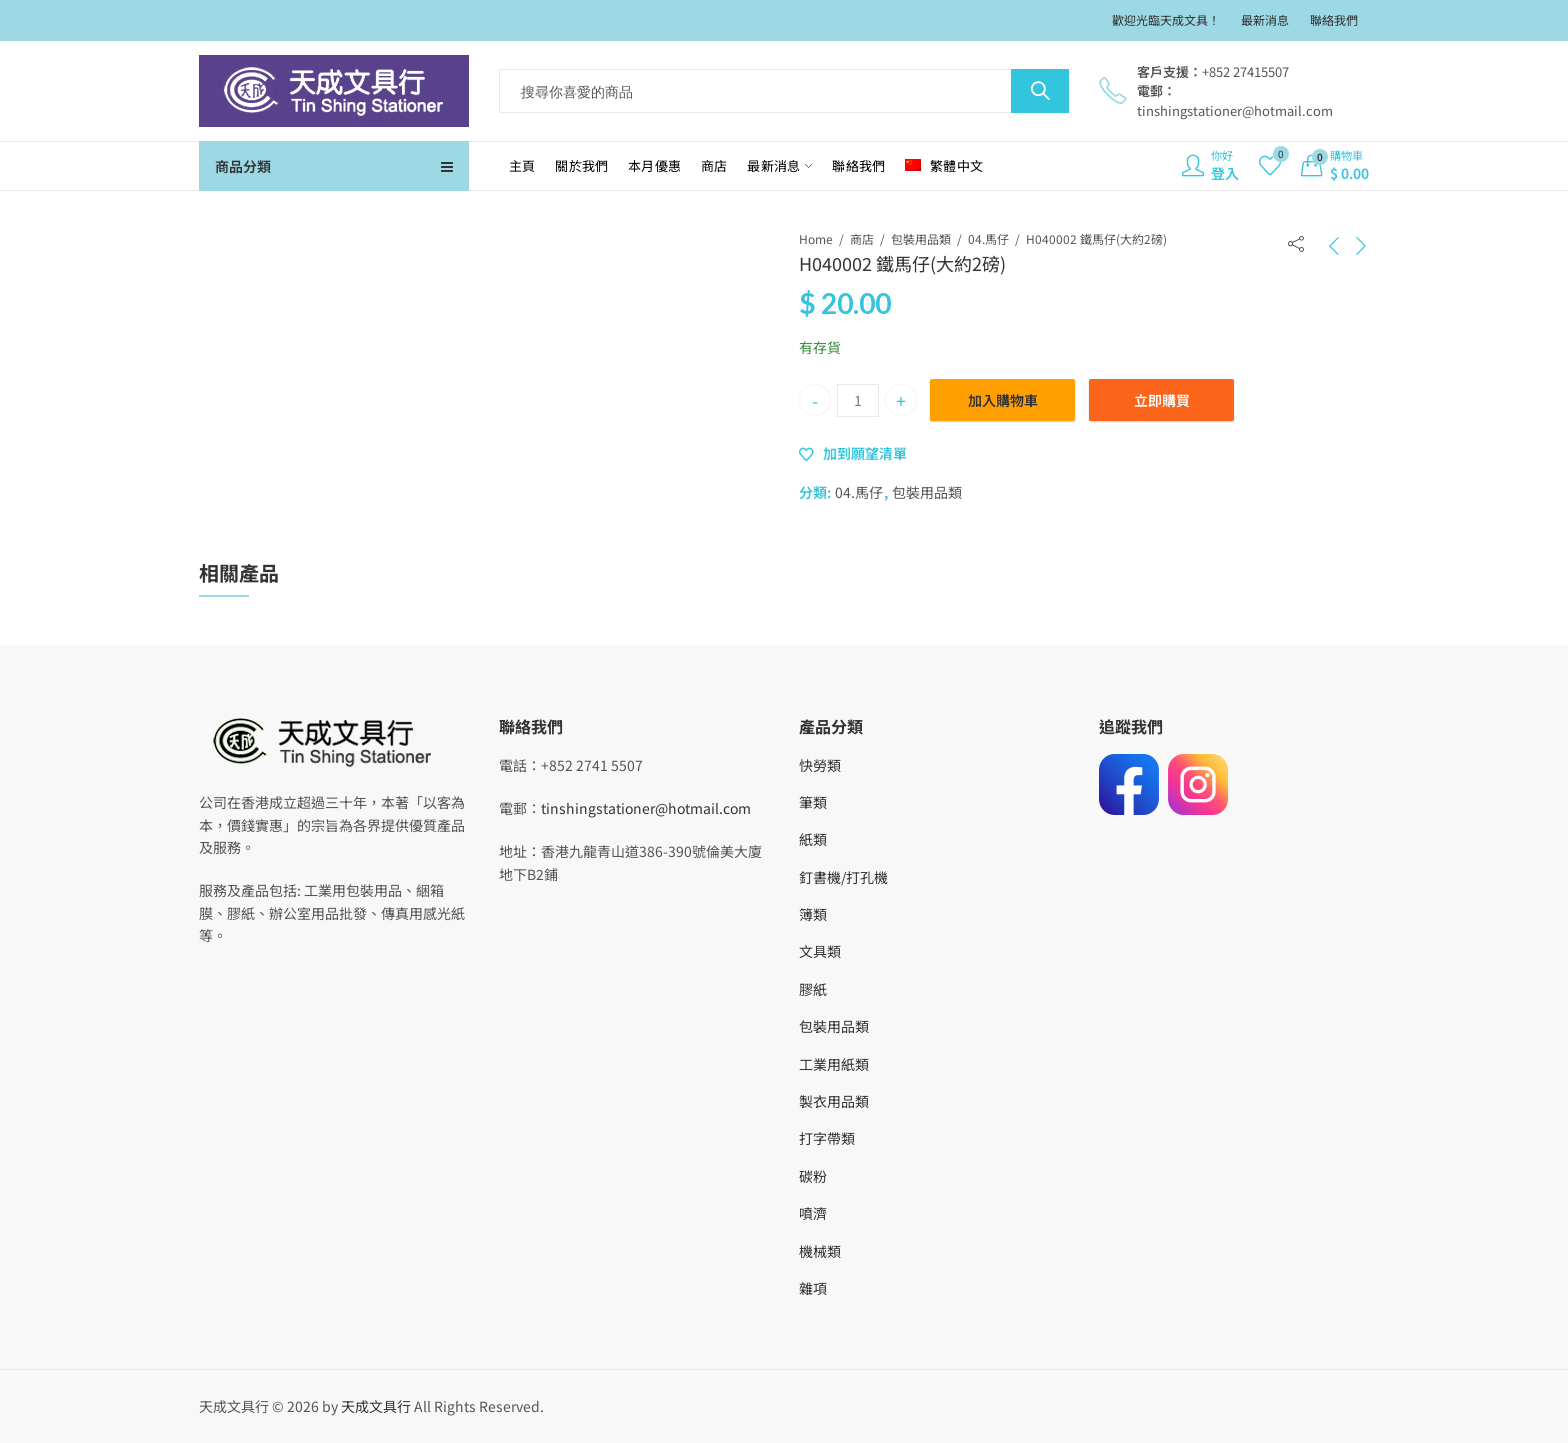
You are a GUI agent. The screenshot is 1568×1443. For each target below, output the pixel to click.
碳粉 (813, 1176)
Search (1040, 91)
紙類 (813, 839)
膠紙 (813, 989)
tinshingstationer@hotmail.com (646, 808)
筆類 (813, 802)
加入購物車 (1003, 400)
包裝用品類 (921, 238)
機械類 (820, 1251)
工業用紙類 (834, 1064)
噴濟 (813, 1213)
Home (816, 238)
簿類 (813, 914)
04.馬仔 (988, 238)
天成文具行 (376, 1406)
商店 (862, 238)
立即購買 (1162, 400)
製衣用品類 (834, 1101)
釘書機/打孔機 (843, 877)
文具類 (820, 951)
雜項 (813, 1288)
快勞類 (820, 765)
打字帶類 (827, 1138)
